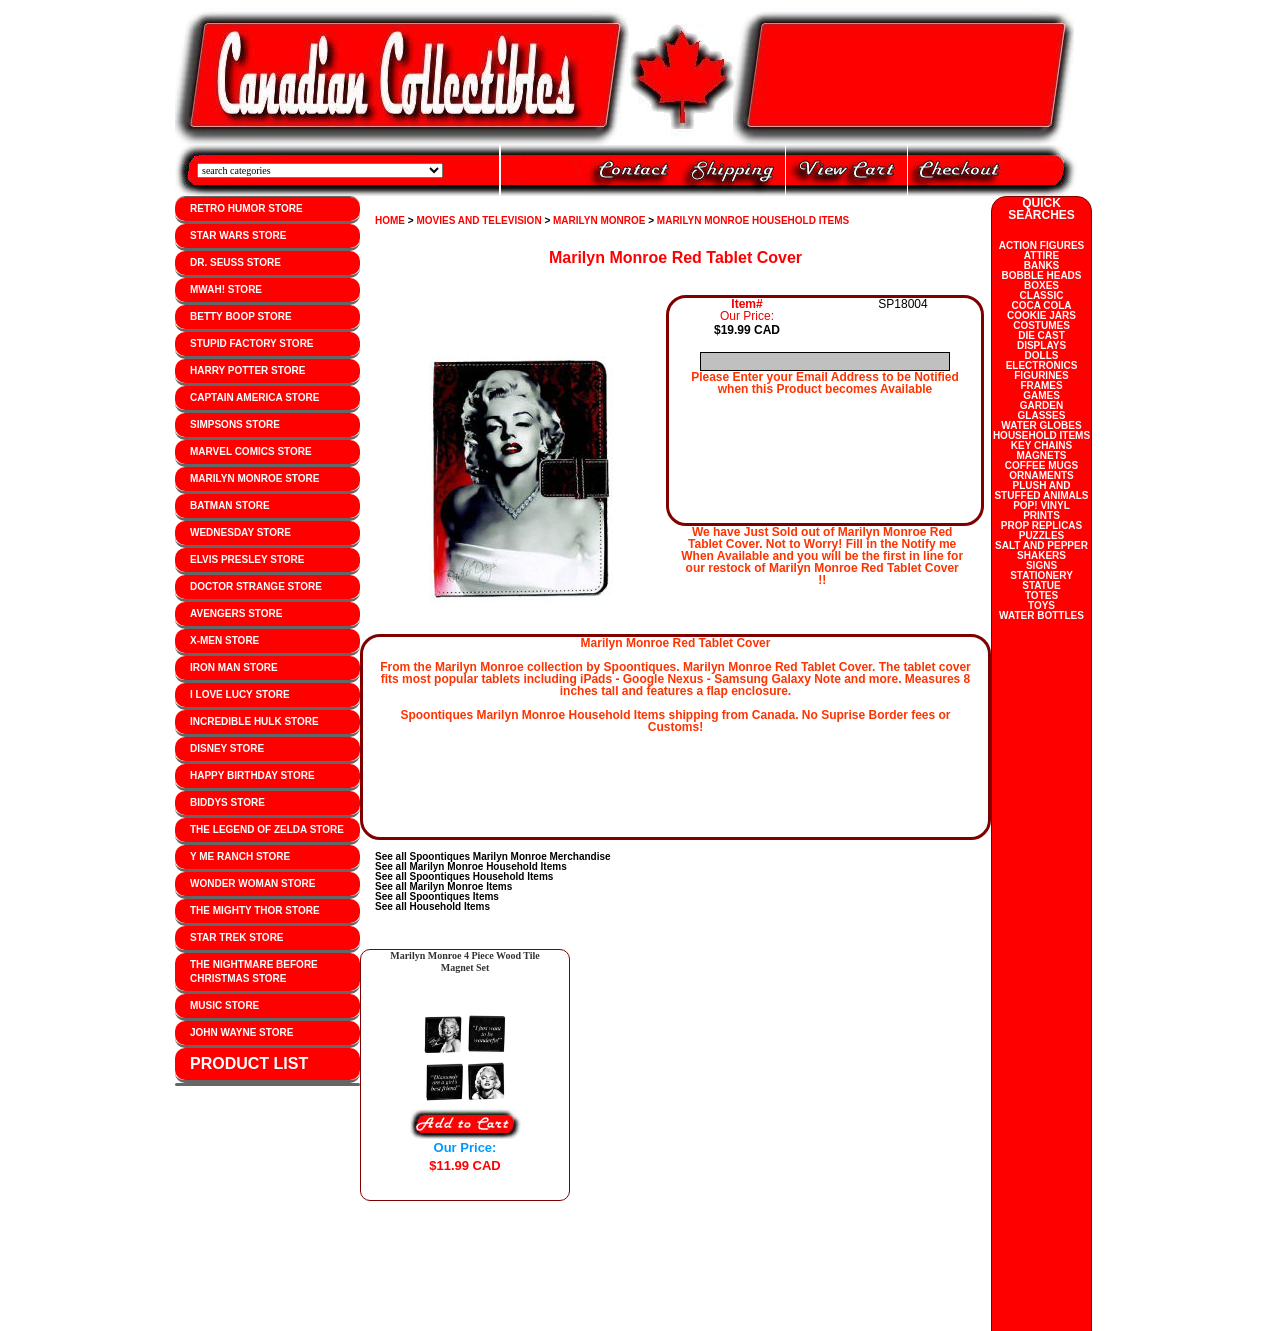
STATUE (1041, 585)
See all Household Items (432, 906)
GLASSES (1042, 415)
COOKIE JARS (1041, 315)
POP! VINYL (1041, 505)
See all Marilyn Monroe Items (443, 886)
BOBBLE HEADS (1041, 275)
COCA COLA (1041, 305)
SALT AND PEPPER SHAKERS (1041, 550)
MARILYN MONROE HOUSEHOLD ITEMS (753, 220)
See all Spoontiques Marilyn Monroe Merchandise (493, 856)
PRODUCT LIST (249, 1063)
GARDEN (1041, 405)
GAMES (1041, 395)
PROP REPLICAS (1042, 525)
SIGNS (1041, 565)
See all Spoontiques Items (437, 896)
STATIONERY (1041, 575)
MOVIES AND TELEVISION (478, 220)
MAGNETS (1042, 455)
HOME (390, 220)
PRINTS (1041, 515)
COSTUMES (1041, 325)
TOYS (1041, 605)
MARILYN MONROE (599, 220)
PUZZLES (1042, 535)
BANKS (1042, 265)
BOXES (1041, 285)
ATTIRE (1041, 255)
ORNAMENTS (1041, 475)
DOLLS (1042, 355)
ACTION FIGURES (1042, 245)
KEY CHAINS (1042, 445)
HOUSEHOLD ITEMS (1041, 435)
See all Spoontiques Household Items (464, 876)
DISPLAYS (1041, 345)
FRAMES (1041, 385)
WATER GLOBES (1041, 425)
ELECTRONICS (1042, 365)
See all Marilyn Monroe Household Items (471, 866)
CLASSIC (1042, 295)
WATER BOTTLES (1041, 615)
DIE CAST (1041, 335)
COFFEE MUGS (1041, 465)
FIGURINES (1041, 375)
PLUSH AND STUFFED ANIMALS (1041, 490)
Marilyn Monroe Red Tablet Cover (675, 257)
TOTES (1041, 595)
